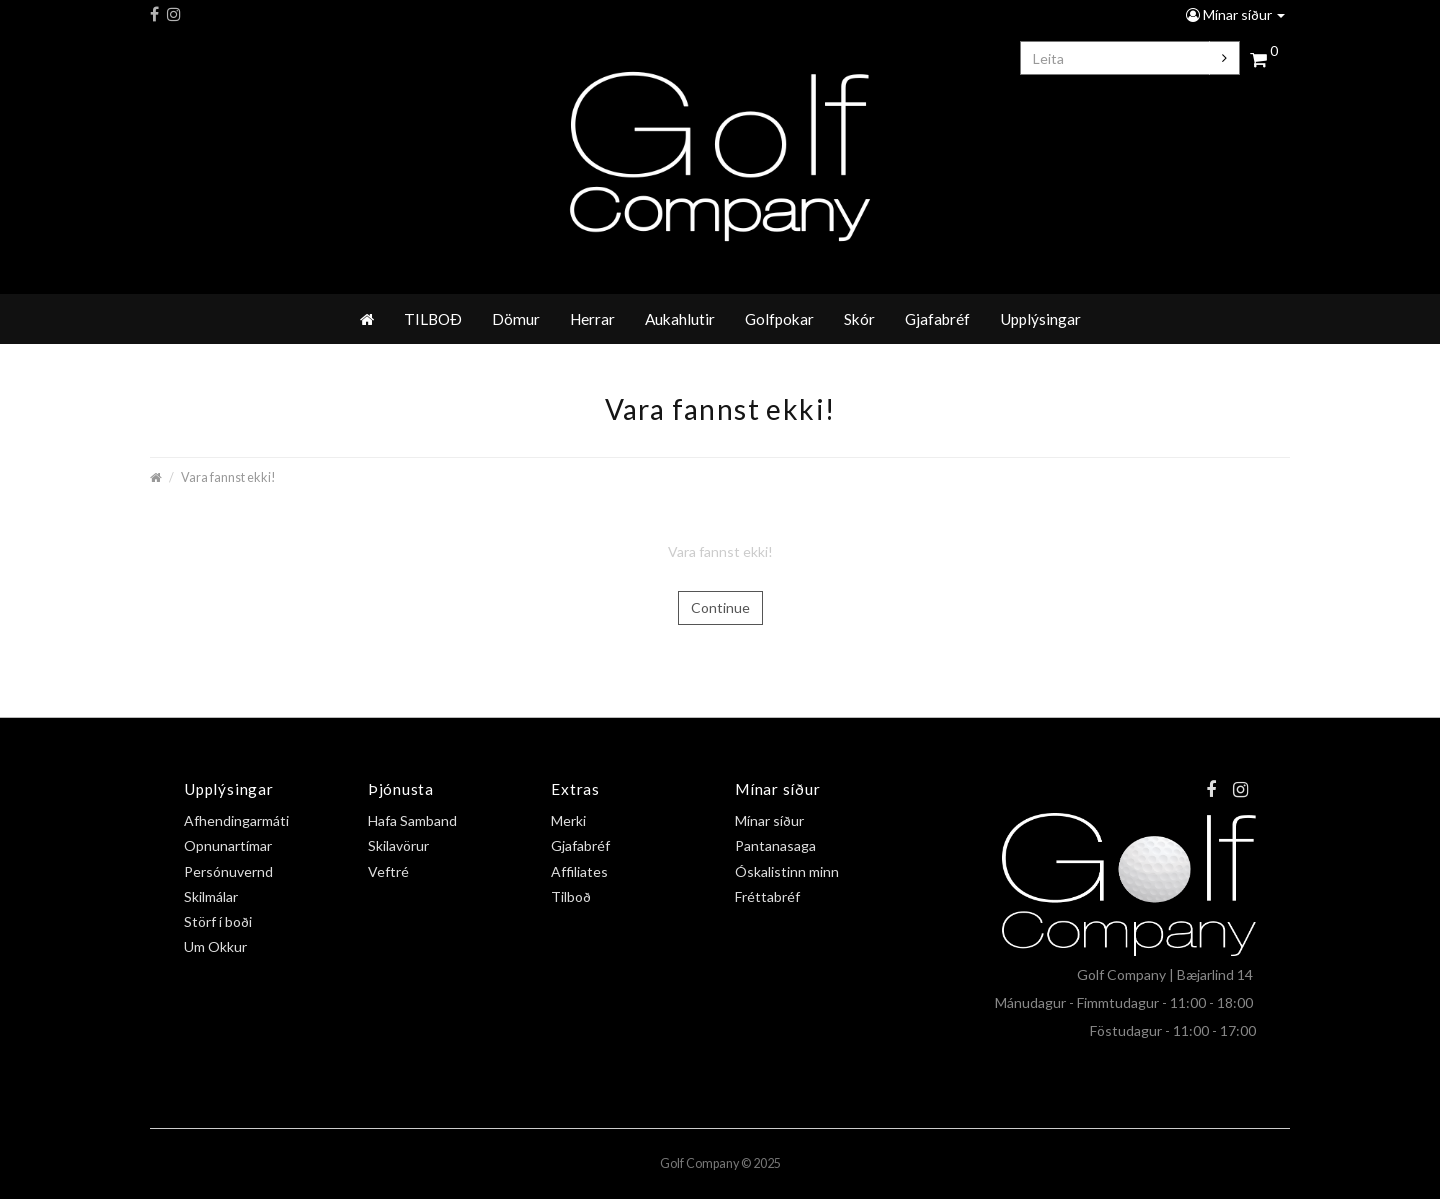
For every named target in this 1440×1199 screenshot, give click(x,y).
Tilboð (571, 896)
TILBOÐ (433, 319)
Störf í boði (218, 921)
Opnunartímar (228, 845)
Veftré (388, 871)
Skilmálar (211, 896)
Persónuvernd (228, 871)
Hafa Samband (412, 820)
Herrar (592, 319)
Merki (568, 820)
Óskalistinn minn (787, 871)
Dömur (516, 319)
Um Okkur (215, 946)
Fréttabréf (767, 896)
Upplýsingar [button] (1040, 319)
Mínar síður (1235, 14)
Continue (720, 607)
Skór (859, 319)
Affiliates (579, 871)
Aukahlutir (680, 319)
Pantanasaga (775, 845)
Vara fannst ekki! (228, 477)
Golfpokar (779, 319)
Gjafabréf (937, 319)
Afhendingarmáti (236, 820)
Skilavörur (398, 845)
